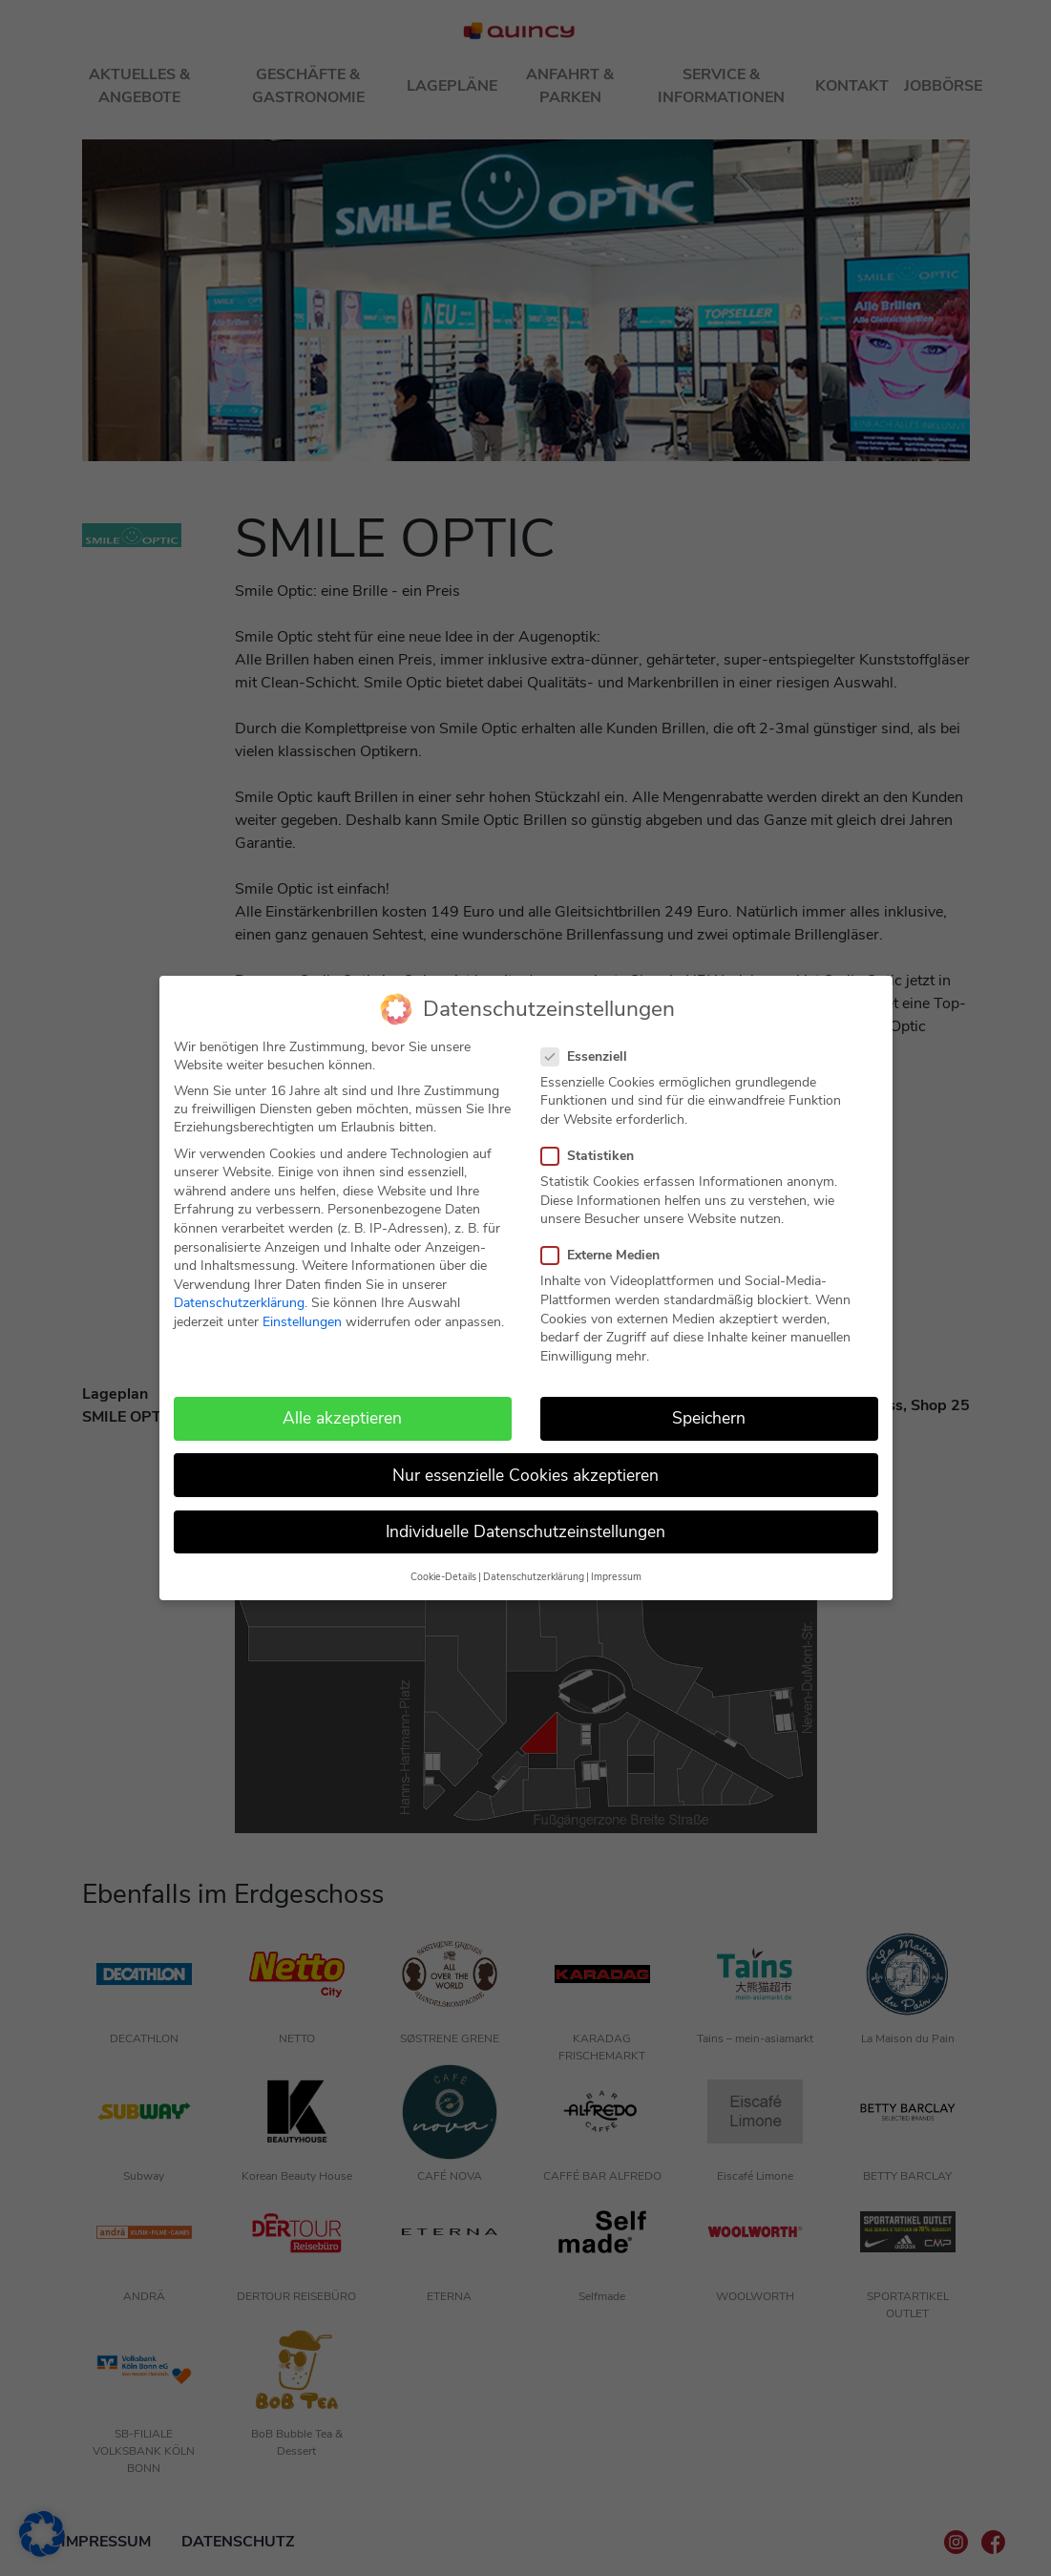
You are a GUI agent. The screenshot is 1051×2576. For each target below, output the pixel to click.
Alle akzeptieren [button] (342, 1417)
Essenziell (590, 1055)
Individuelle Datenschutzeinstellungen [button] (525, 1530)
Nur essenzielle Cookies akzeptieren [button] (525, 1474)
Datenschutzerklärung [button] (533, 1577)
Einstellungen (302, 1322)
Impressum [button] (616, 1577)
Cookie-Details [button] (443, 1577)
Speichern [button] (709, 1417)
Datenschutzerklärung (239, 1303)
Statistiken (593, 1156)
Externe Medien (606, 1255)
